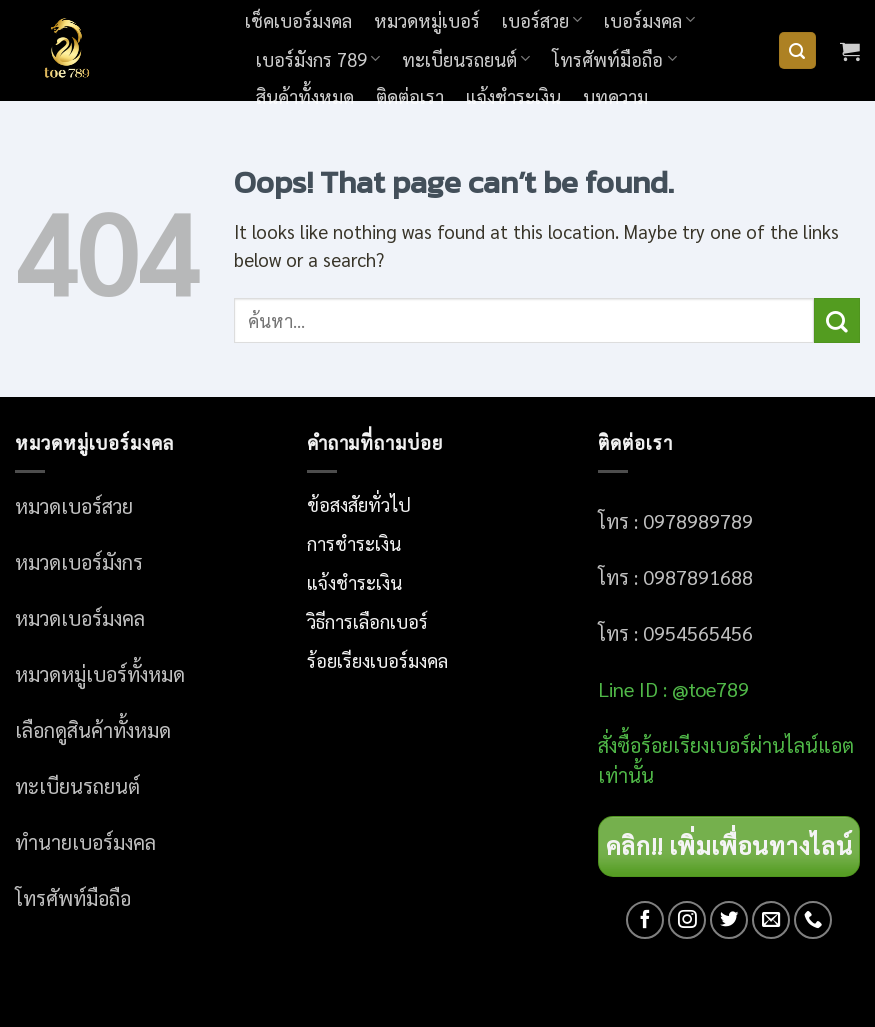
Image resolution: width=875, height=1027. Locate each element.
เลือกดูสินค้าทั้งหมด (93, 730)
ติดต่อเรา (410, 96)
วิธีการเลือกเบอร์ (367, 621)
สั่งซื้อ (619, 745)
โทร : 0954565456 (675, 633)
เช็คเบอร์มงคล (298, 20)
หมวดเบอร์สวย (74, 506)
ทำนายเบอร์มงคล (85, 842)
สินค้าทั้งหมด (305, 96)
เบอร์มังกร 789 (318, 59)
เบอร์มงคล (649, 20)
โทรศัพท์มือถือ (614, 59)
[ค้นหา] (797, 51)
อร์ (695, 745)
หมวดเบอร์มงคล (80, 618)
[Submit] (837, 320)
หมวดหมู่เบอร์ (427, 20)
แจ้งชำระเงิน (513, 96)
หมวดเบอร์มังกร (79, 562)
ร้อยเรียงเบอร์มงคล (377, 660)
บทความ (615, 96)
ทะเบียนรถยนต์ (466, 59)
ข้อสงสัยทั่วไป (359, 504)
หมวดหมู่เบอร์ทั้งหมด (100, 674)
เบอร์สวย (542, 20)
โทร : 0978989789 (675, 521)
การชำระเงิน (354, 543)
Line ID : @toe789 (673, 689)
